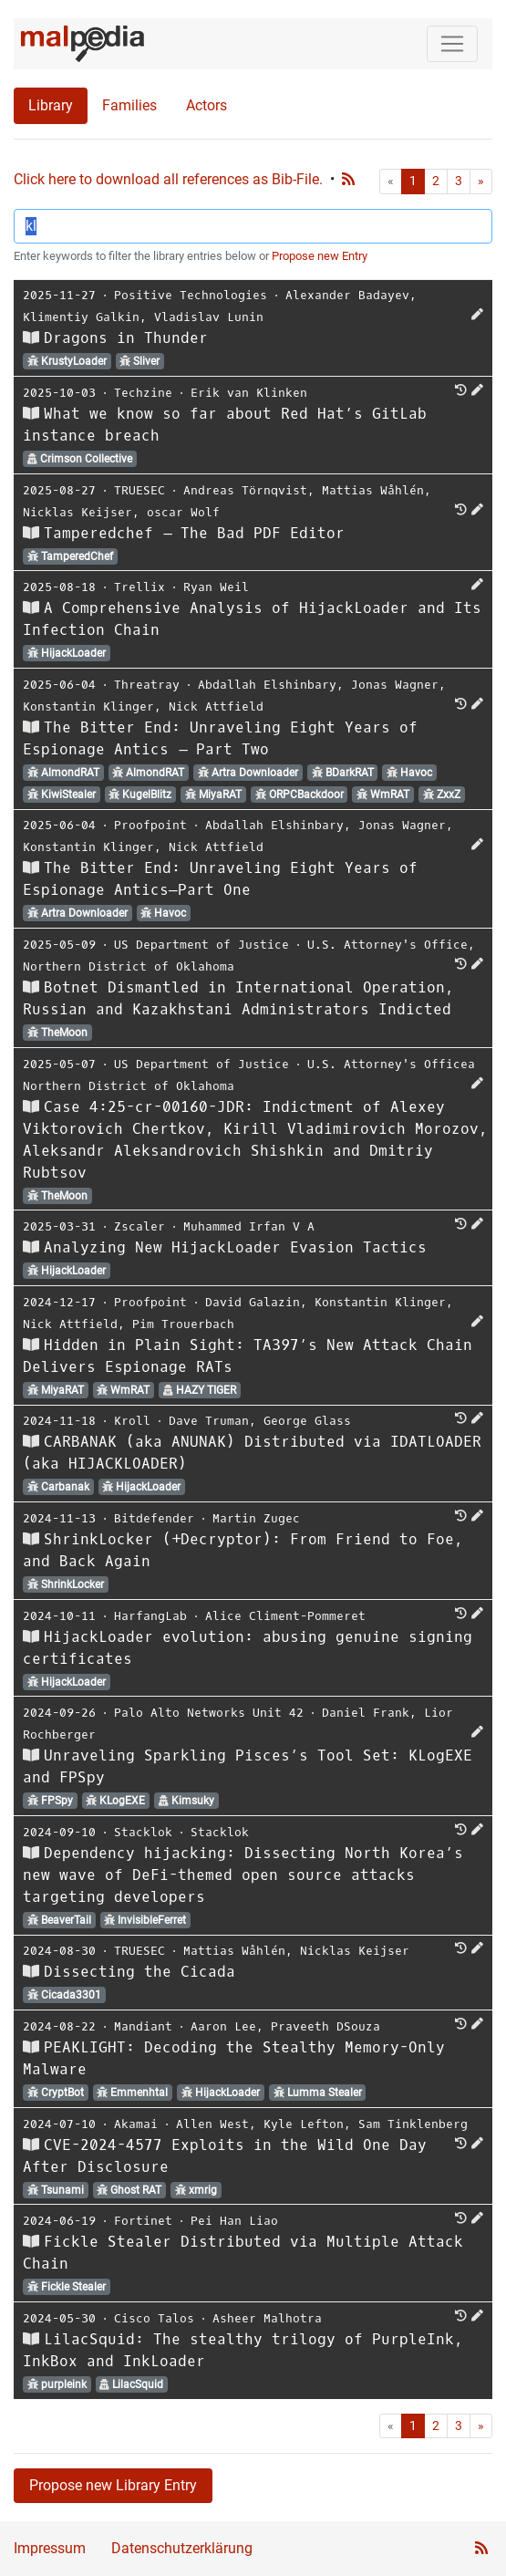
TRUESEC (139, 490)
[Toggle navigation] (452, 44)
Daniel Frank (365, 1712)
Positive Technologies (190, 295)
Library (50, 105)
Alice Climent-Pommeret (285, 1616)
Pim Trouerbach (183, 1324)
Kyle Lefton (303, 2124)
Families (129, 105)
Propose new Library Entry (113, 2485)
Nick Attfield (216, 706)
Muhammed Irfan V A (249, 1226)
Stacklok (143, 1832)
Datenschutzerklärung (182, 2548)
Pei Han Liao (234, 2220)
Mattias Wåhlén (373, 490)
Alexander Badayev (347, 295)
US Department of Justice (201, 944)
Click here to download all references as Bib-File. (168, 179)
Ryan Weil (216, 587)
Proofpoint (150, 825)
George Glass (307, 1420)
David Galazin (252, 1302)
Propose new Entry (319, 256)
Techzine (143, 392)
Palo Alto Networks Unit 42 (209, 1712)
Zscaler (139, 1226)
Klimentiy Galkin (81, 317)
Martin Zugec (256, 1518)
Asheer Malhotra (267, 2318)
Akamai (136, 2124)
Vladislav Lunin (208, 317)
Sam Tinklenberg (413, 2124)
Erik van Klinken (249, 392)
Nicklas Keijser (77, 512)
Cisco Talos (154, 2318)
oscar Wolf (183, 512)
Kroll (132, 1420)
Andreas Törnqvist (245, 490)
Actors (206, 105)
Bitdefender (154, 1518)
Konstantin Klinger (88, 706)
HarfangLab (150, 1616)
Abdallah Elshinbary (267, 684)
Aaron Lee (223, 2026)
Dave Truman (209, 1420)
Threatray (147, 684)
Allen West (212, 2124)
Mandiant (143, 2026)
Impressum (50, 2548)
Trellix (139, 587)
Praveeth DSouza (325, 2026)
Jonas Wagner (395, 684)
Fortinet (143, 2220)
